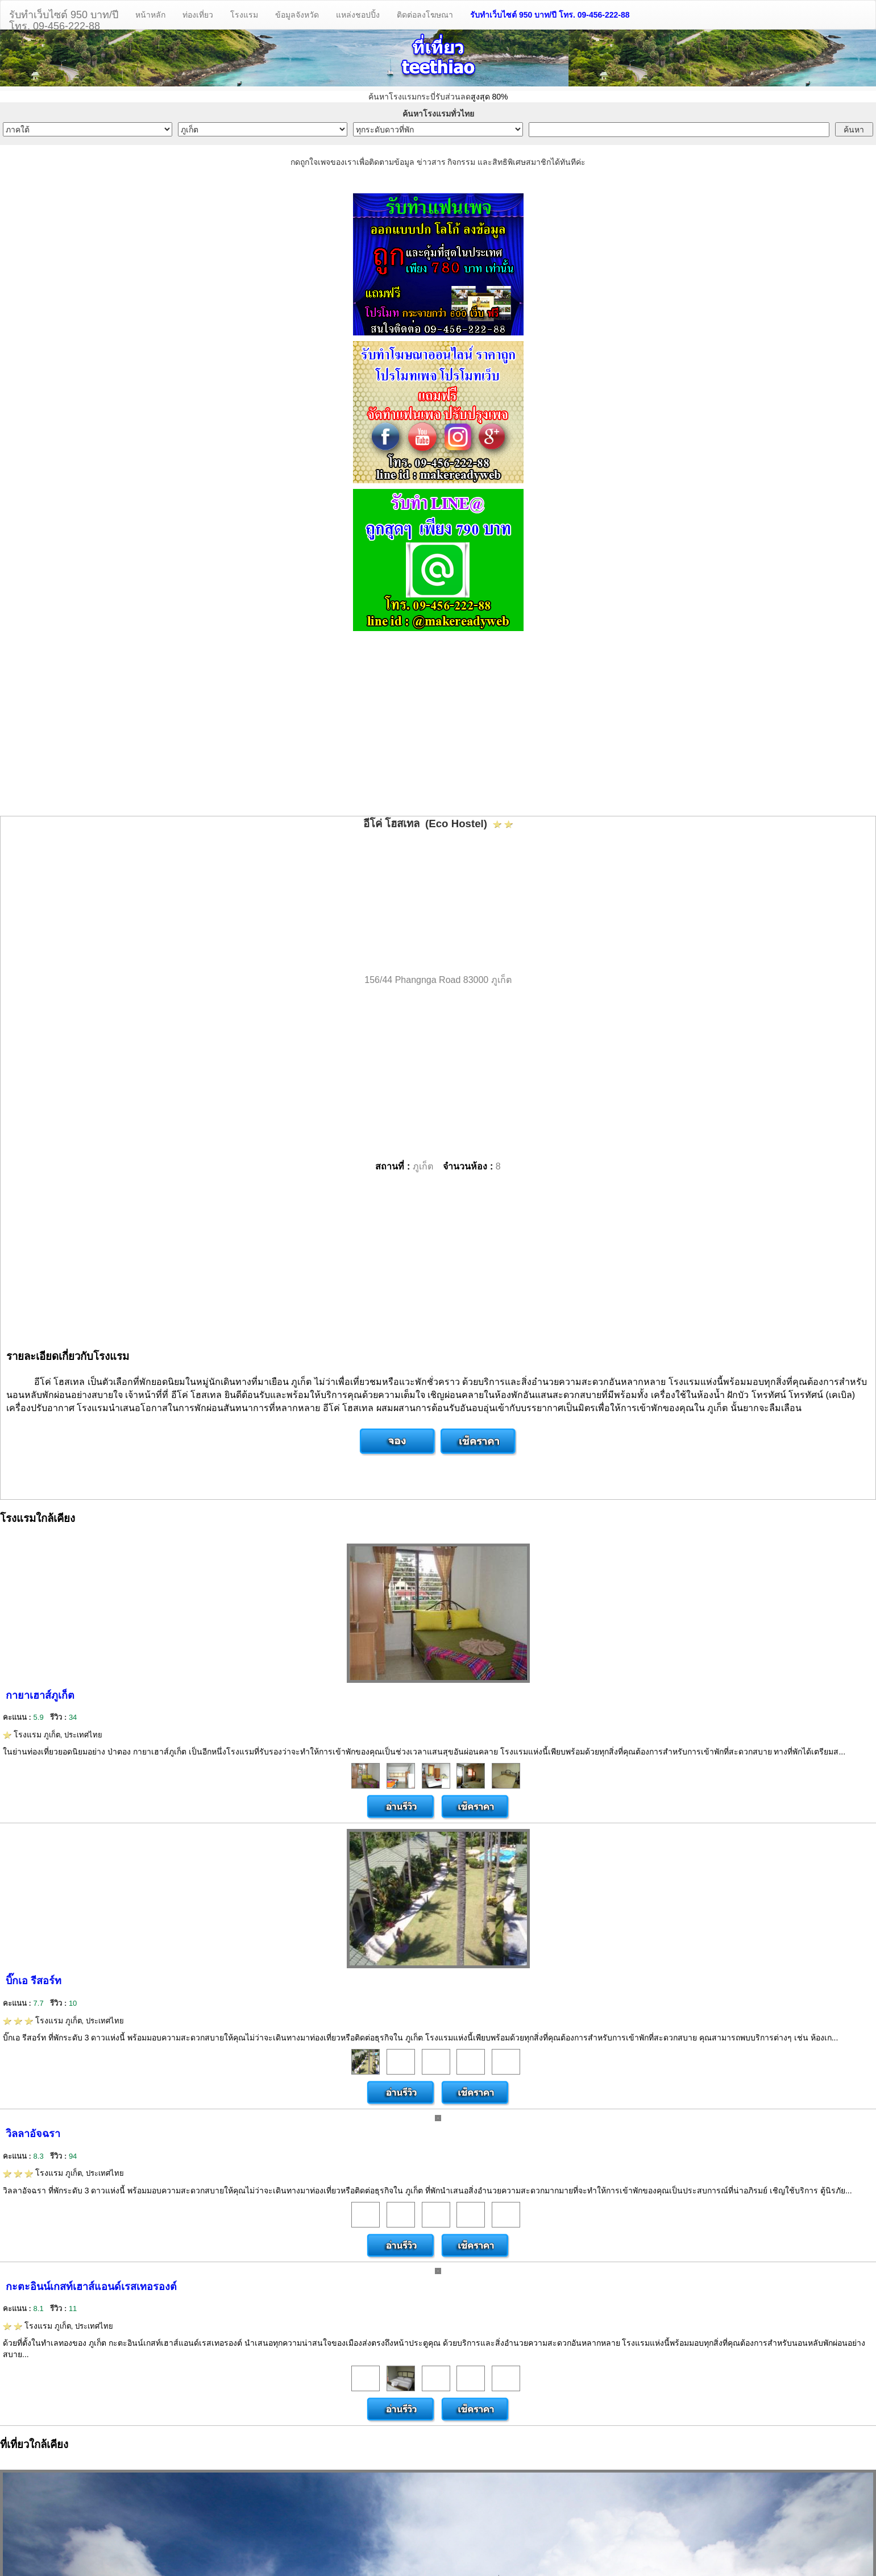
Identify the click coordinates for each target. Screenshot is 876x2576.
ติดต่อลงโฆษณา (425, 14)
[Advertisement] (438, 724)
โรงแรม (244, 14)
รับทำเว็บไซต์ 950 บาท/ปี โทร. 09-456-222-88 (550, 14)
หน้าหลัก (150, 14)
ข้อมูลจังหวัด (297, 14)
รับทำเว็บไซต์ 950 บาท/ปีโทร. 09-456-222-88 (63, 19)
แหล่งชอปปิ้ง (358, 14)
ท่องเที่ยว (197, 14)
